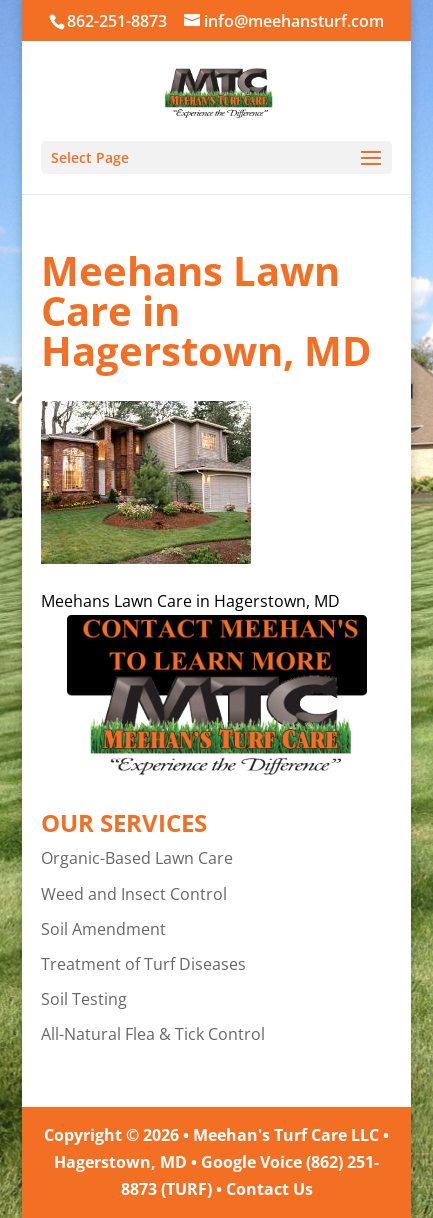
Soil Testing (84, 999)
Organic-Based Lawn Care (137, 858)
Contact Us (269, 1189)
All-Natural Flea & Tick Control (153, 1034)
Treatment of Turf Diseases (143, 964)
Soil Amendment (103, 929)
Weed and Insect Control (134, 894)
